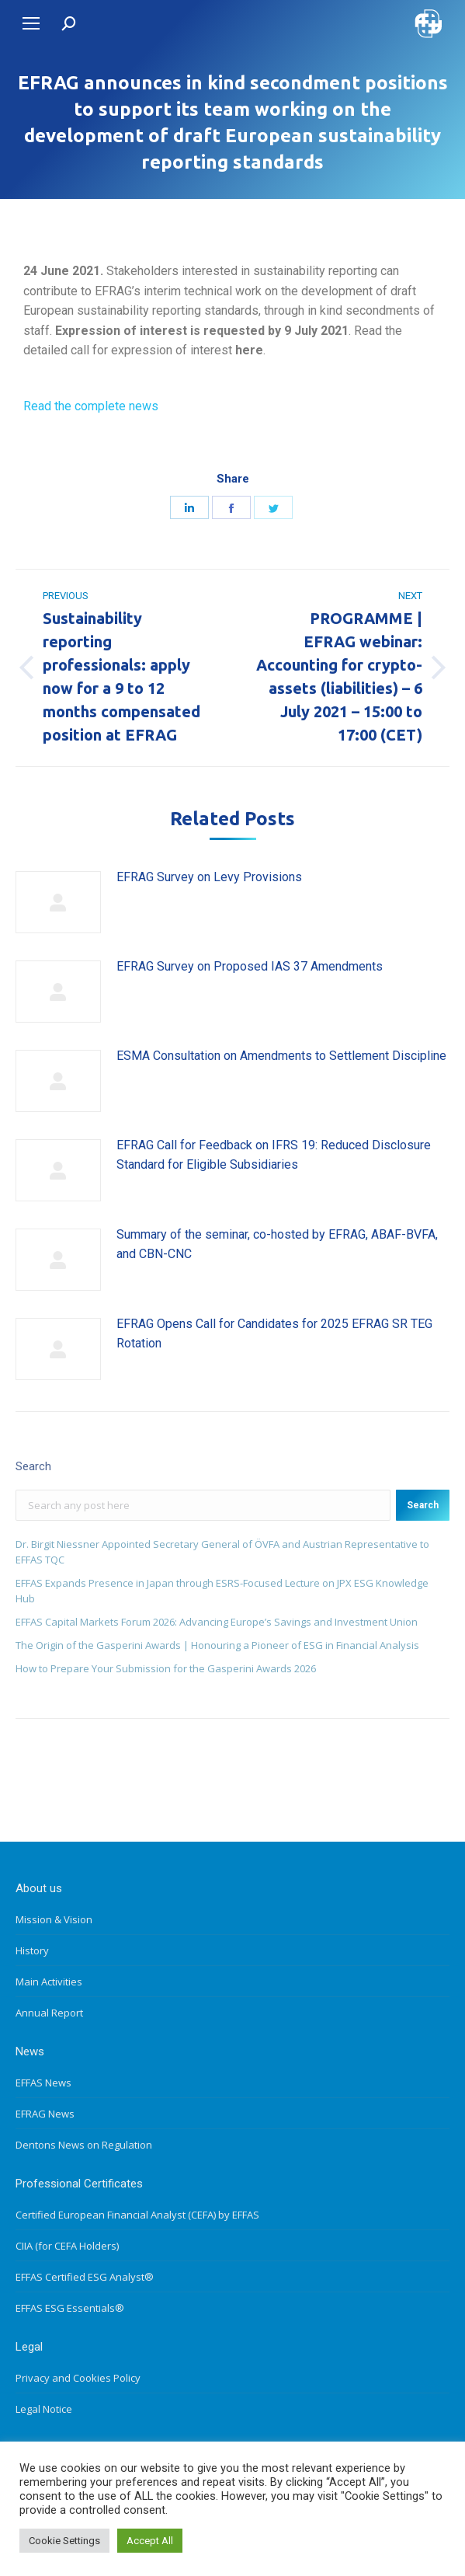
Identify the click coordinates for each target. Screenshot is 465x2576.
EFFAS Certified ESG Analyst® (85, 2277)
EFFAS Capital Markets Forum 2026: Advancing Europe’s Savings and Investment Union (217, 1622)
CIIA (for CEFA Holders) (67, 2246)
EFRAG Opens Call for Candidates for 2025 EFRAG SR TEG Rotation (274, 1333)
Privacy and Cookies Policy (78, 2378)
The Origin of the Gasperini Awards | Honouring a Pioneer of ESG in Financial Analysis (217, 1645)
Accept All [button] (150, 2540)
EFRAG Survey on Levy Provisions (209, 877)
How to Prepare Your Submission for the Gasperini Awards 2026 (166, 1668)
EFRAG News (45, 2114)
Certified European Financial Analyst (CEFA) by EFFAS (137, 2215)
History (32, 1950)
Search (423, 1505)
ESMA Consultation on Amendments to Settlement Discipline (281, 1055)
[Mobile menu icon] (31, 23)
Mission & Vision (54, 1919)
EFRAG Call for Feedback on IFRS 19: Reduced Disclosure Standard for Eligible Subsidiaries (273, 1155)
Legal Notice (44, 2409)
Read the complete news (90, 406)
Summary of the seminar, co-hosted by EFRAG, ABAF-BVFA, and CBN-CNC (277, 1244)
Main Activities (49, 1982)
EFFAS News (43, 2083)
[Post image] (58, 902)
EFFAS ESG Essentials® (70, 2308)
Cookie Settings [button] (64, 2540)
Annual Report (49, 2013)
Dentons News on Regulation (84, 2145)
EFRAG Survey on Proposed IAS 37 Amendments (249, 966)
